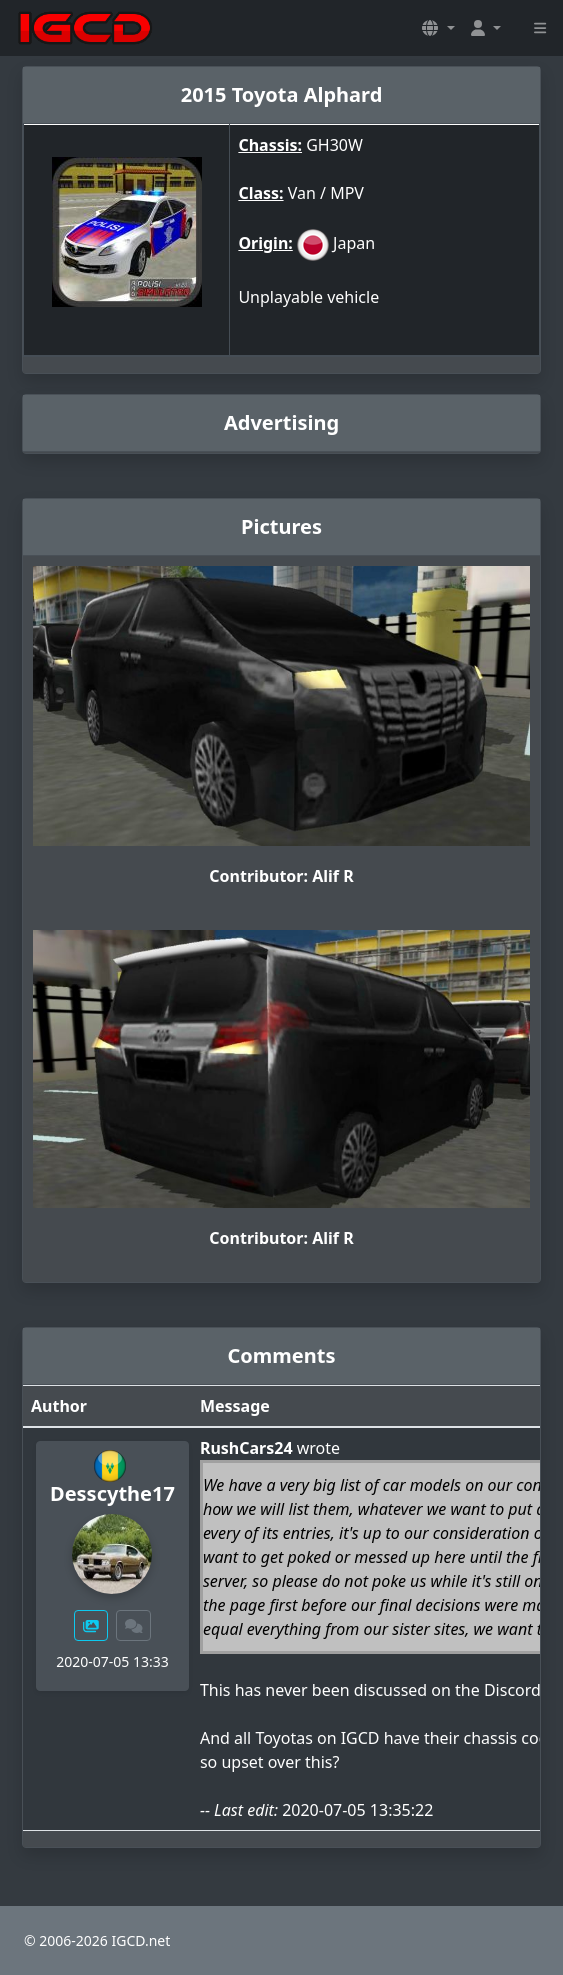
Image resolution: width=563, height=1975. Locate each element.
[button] (438, 28)
